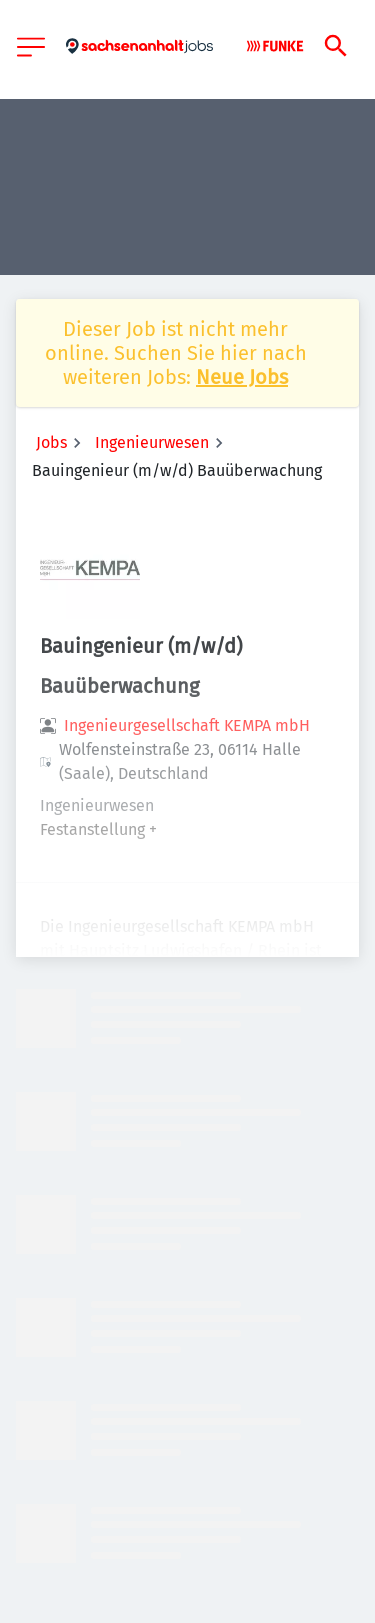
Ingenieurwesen (152, 442)
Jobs (51, 442)
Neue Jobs (242, 377)
